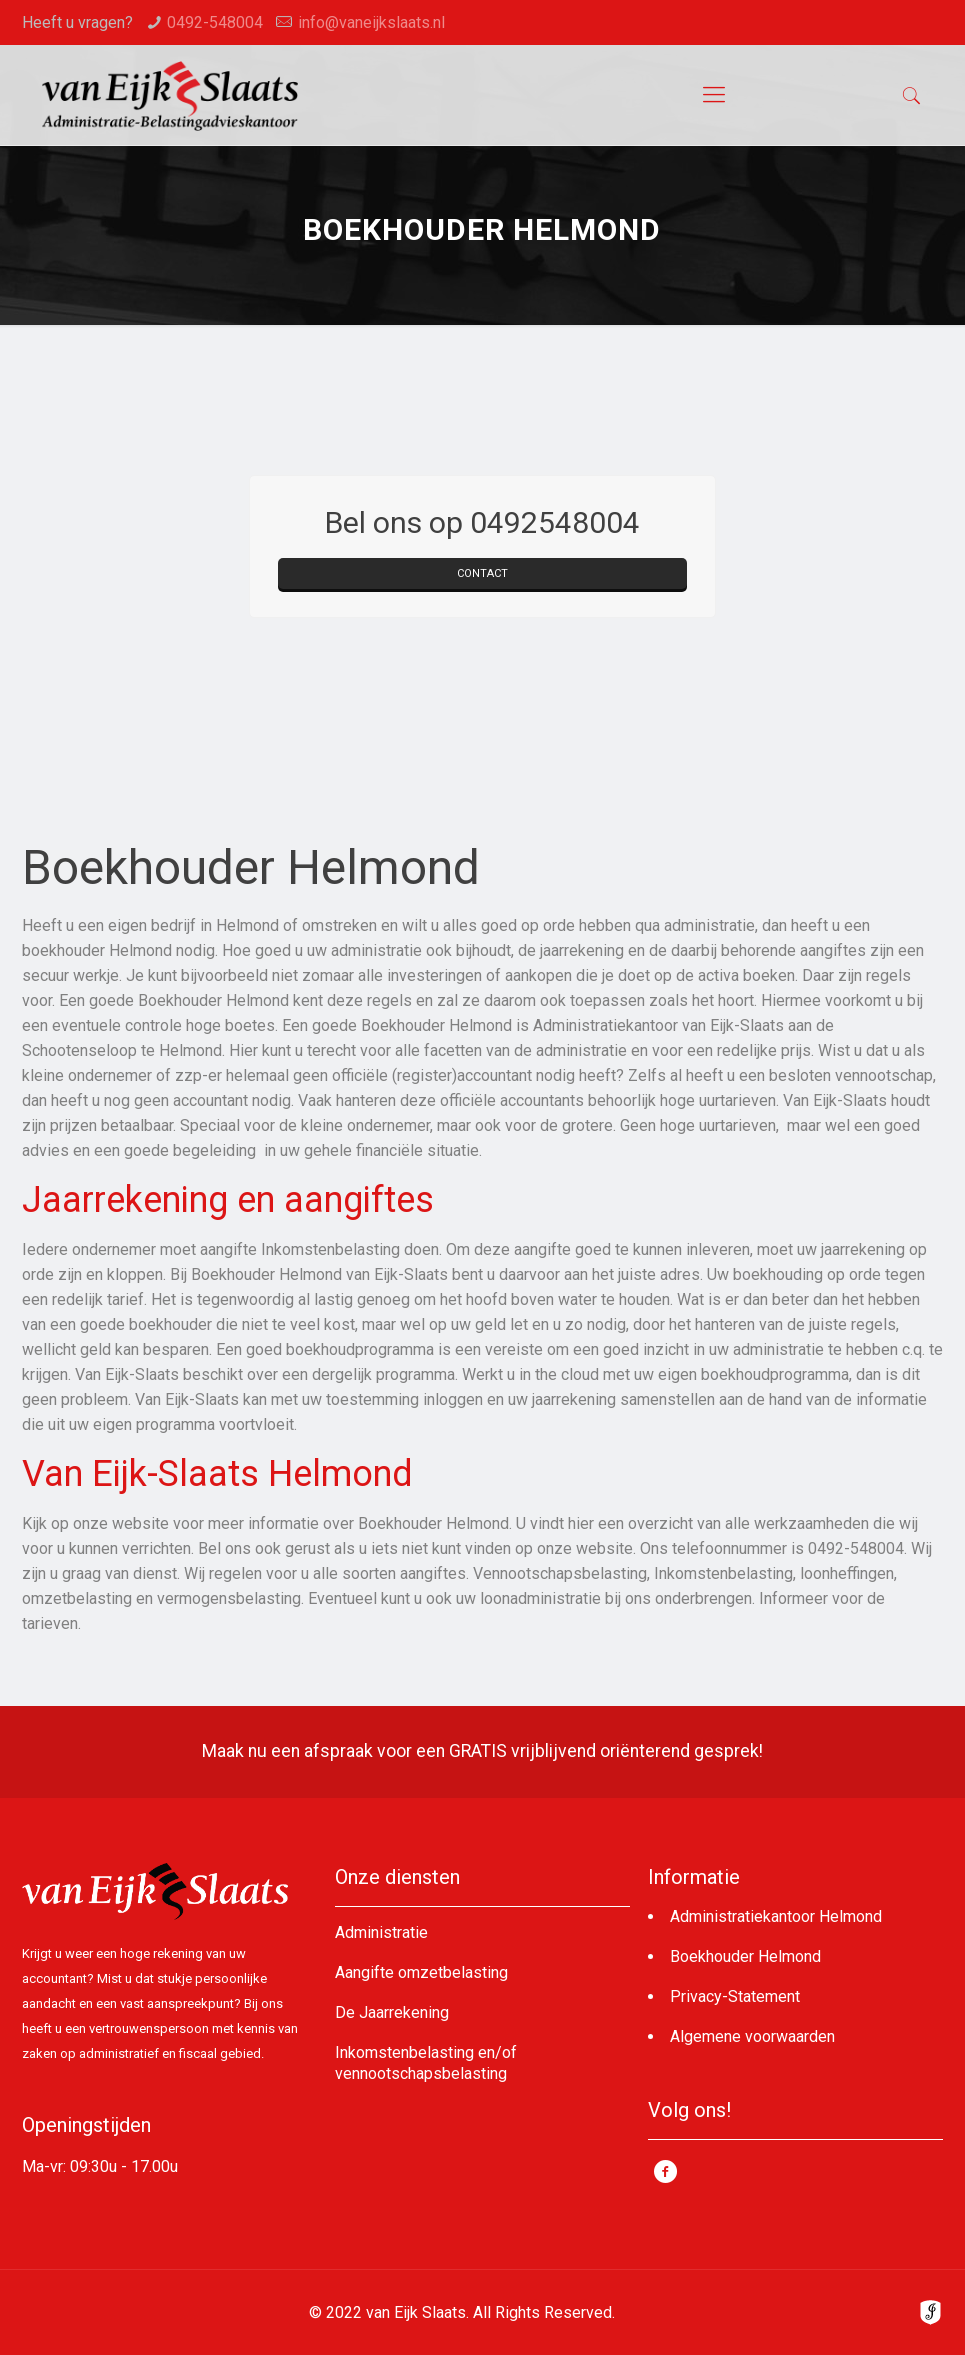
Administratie (381, 1932)
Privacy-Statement (735, 1996)
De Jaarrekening (392, 2012)
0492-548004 (215, 22)
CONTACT (482, 573)
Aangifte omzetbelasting (421, 1972)
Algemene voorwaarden (752, 2036)
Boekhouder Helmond (745, 1956)
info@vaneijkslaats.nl (371, 22)
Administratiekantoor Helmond (776, 1916)
